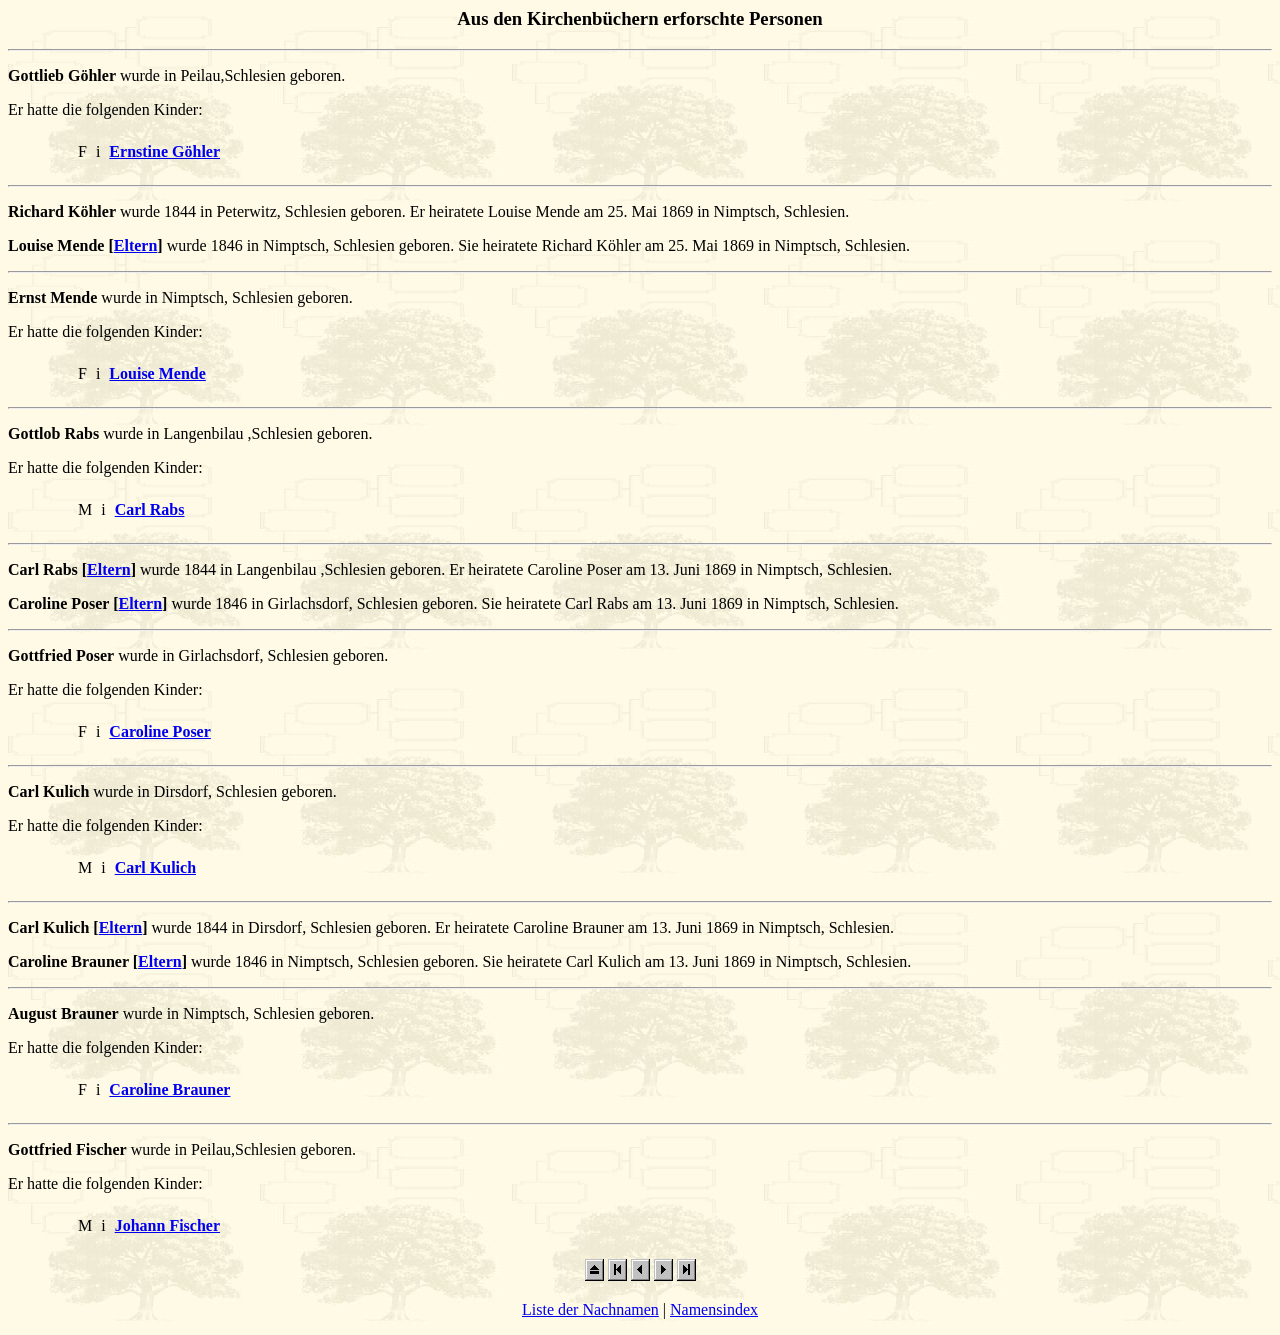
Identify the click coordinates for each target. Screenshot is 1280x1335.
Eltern (136, 245)
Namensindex (714, 1309)
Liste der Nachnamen (590, 1309)
